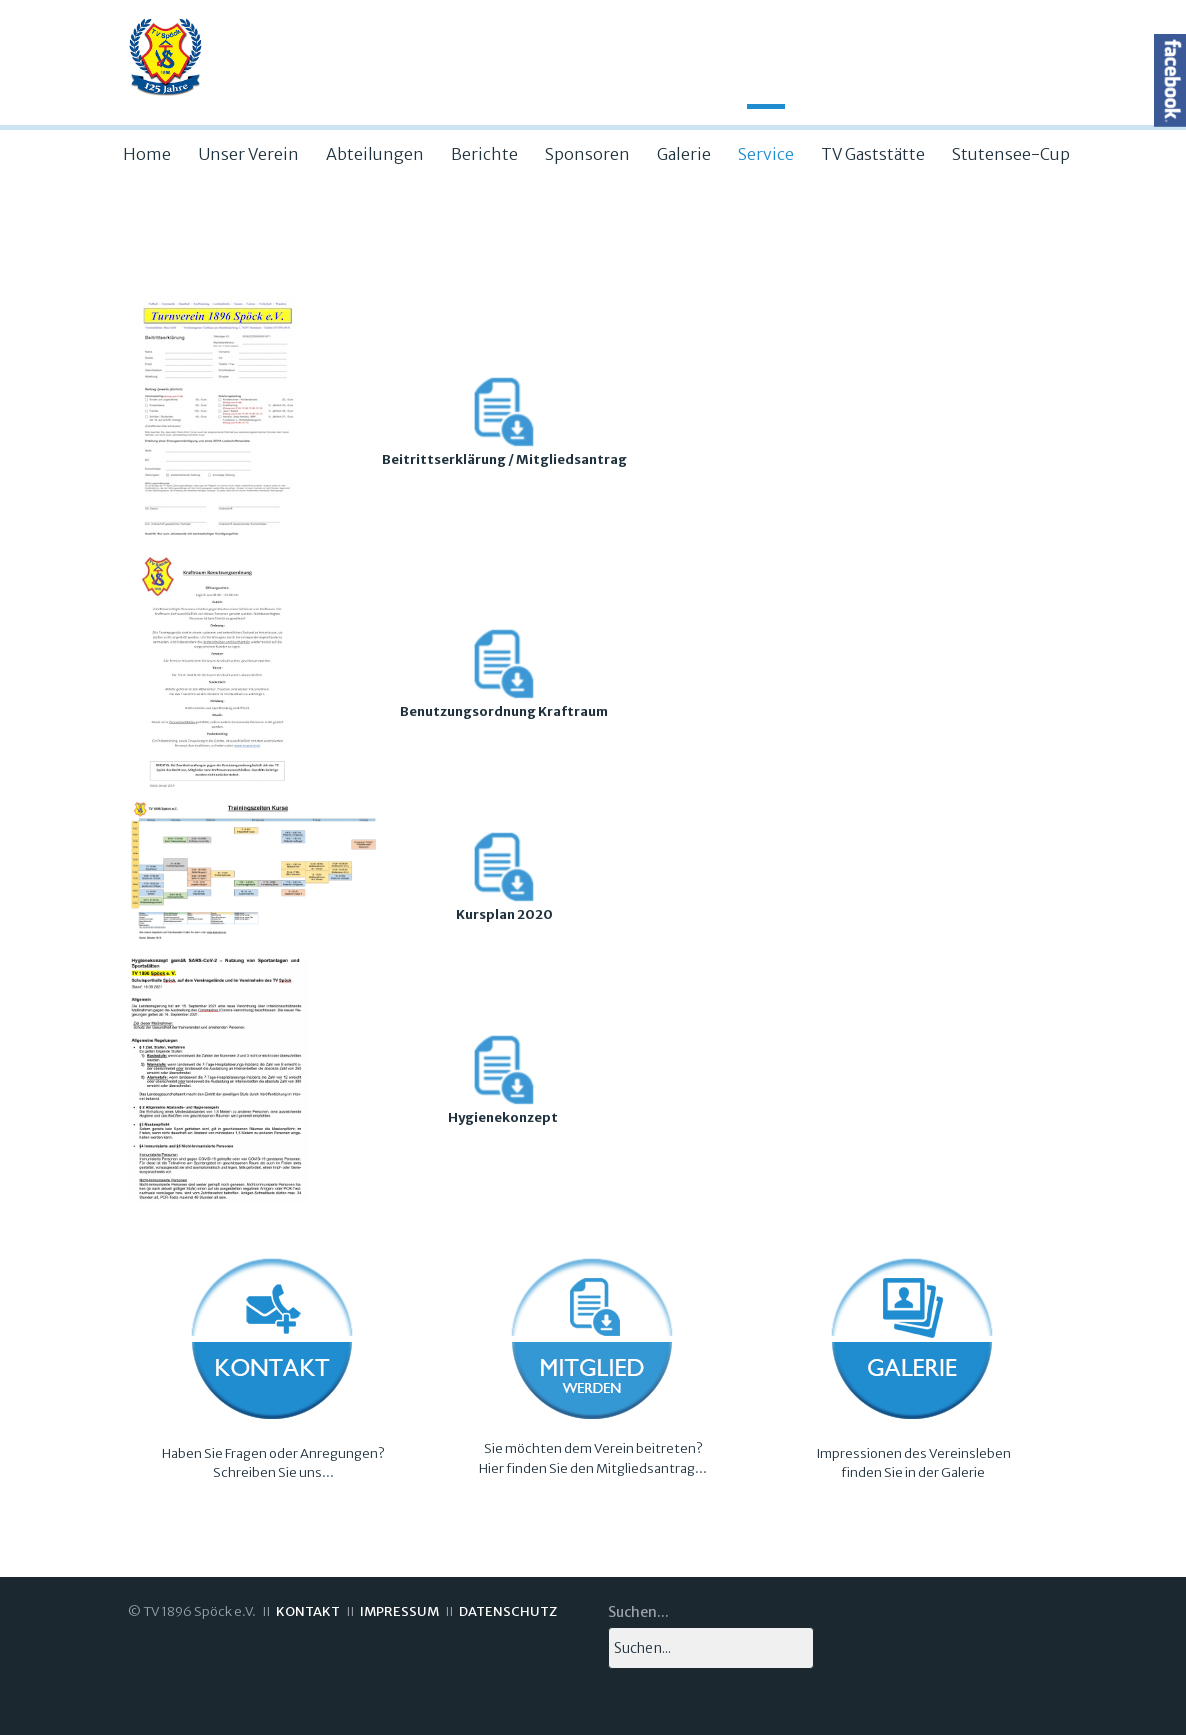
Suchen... (638, 1612)
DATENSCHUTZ (508, 1611)
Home (147, 154)
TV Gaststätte (873, 154)
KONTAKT (308, 1611)
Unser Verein (248, 154)
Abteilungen (375, 154)
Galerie (684, 154)
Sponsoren (587, 154)
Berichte (484, 154)
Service (766, 154)
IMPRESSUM (399, 1611)
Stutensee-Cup (1011, 154)
